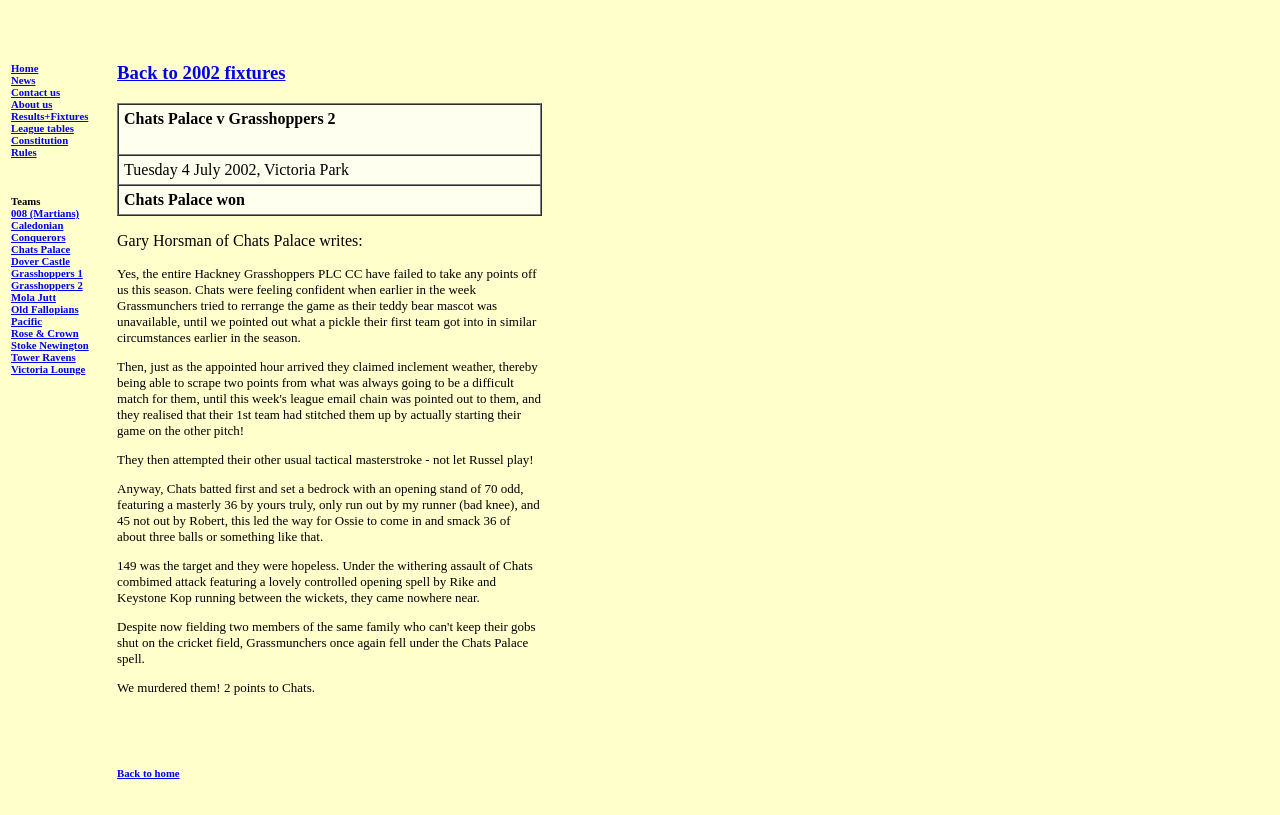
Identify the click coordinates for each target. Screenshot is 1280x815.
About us (31, 104)
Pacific (26, 321)
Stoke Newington (50, 345)
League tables (42, 128)
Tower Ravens (43, 357)
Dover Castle (40, 261)
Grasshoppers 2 (47, 285)
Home (24, 68)
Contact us (35, 92)
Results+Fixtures (49, 116)
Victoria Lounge (48, 369)
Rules (24, 152)
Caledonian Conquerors (38, 231)
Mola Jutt (33, 297)
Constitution (39, 140)
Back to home (148, 773)
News (23, 80)
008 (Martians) (45, 213)
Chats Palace (40, 249)
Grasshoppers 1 (47, 273)
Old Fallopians (45, 309)
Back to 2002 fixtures (201, 72)
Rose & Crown (45, 333)
